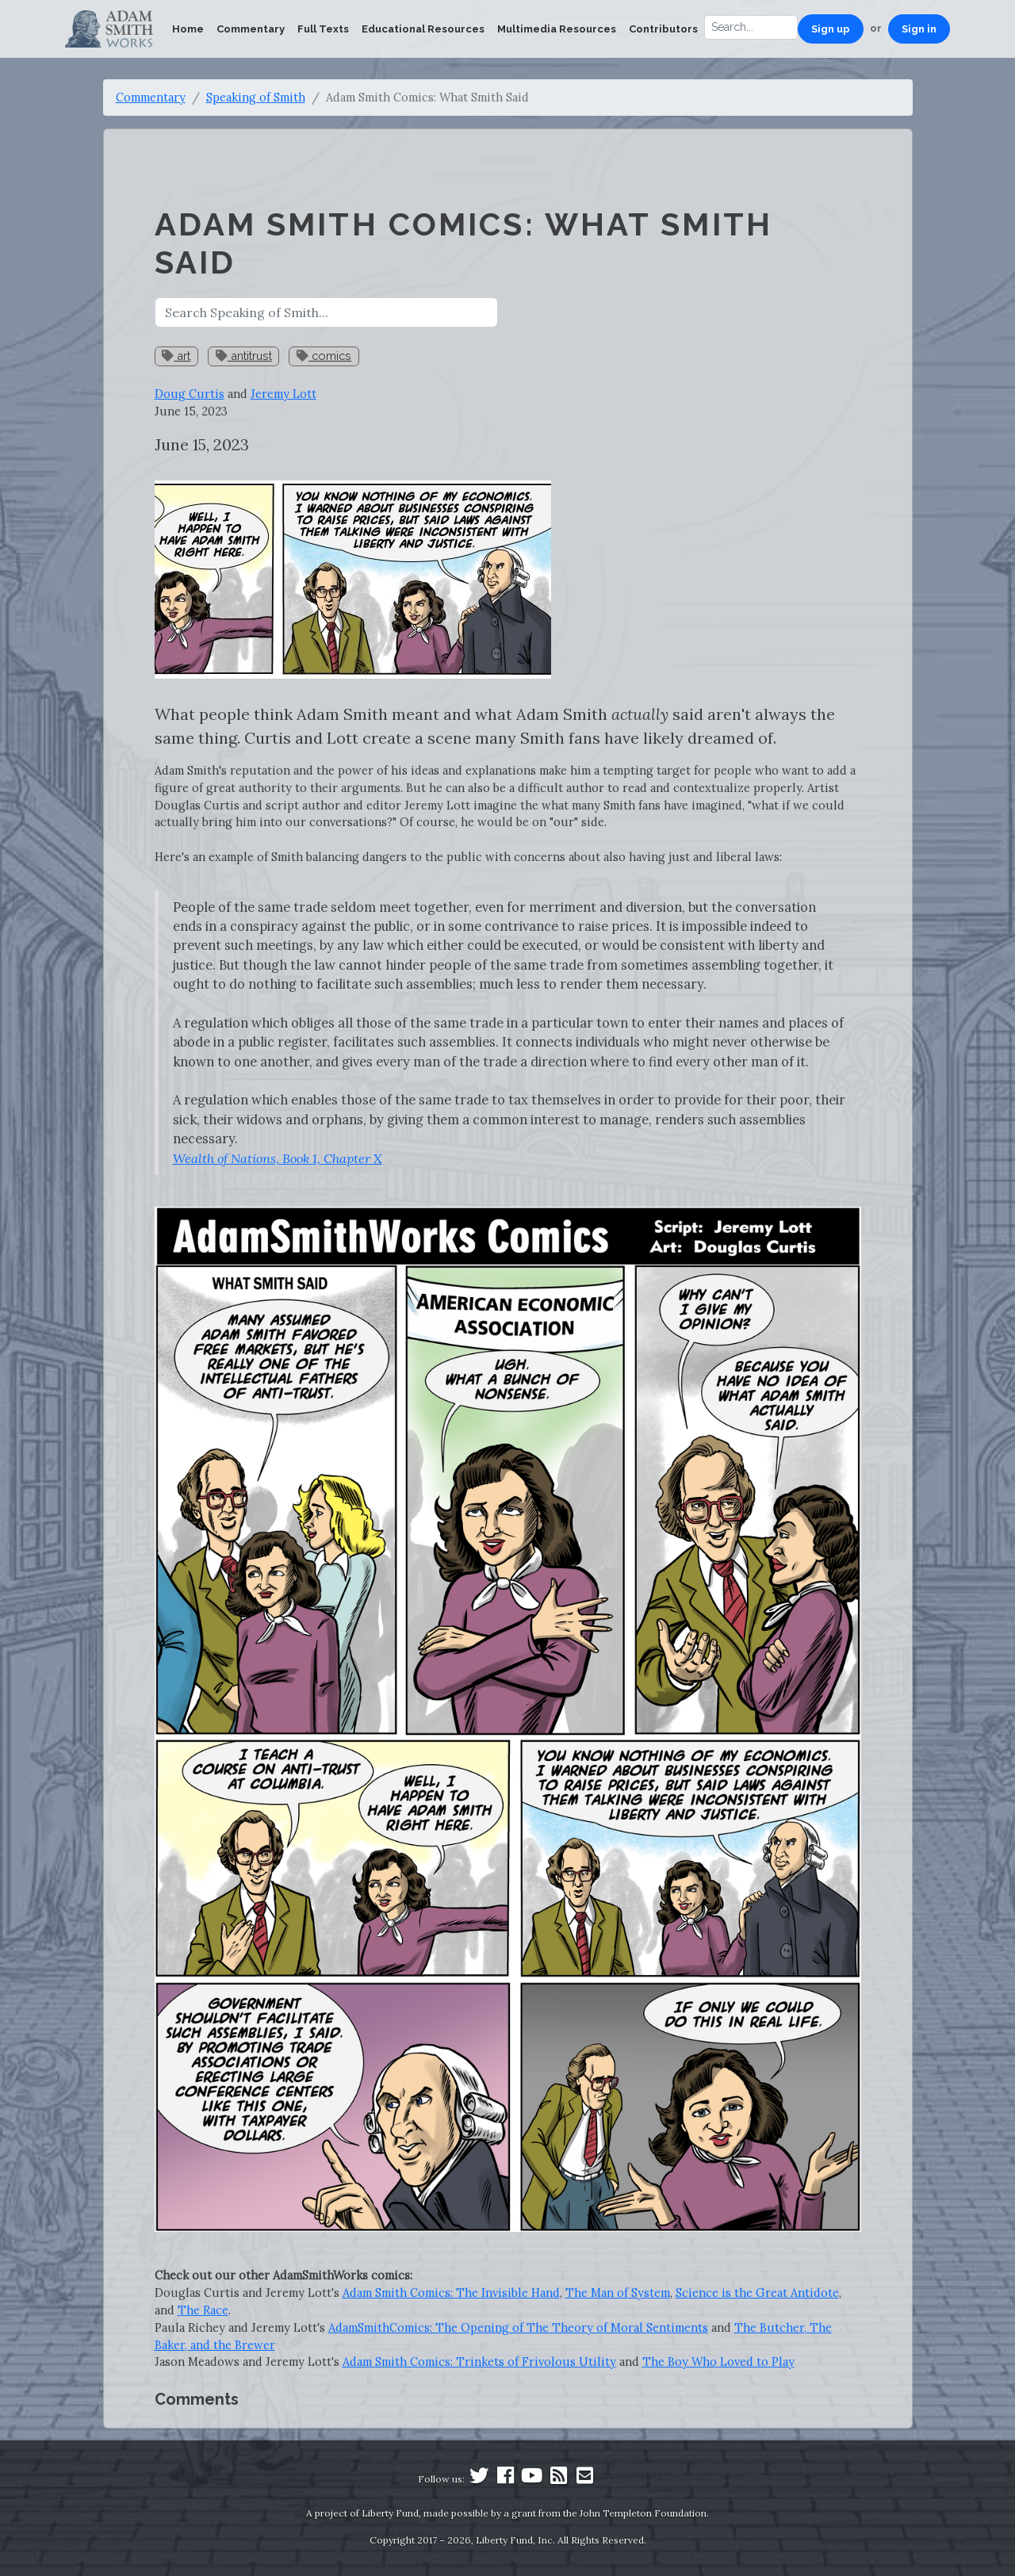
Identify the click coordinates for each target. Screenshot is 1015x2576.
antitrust (244, 355)
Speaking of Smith (255, 97)
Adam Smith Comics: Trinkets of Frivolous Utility (479, 2361)
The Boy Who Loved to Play (718, 2361)
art (176, 355)
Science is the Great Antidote (757, 2292)
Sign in (919, 29)
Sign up (830, 29)
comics (324, 355)
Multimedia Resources (556, 29)
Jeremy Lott (283, 393)
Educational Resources (423, 29)
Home (188, 29)
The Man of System (617, 2292)
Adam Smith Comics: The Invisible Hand (451, 2292)
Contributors (663, 29)
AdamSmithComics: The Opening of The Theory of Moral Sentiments (518, 2327)
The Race (203, 2310)
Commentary (250, 29)
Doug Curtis (189, 393)
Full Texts (323, 29)
